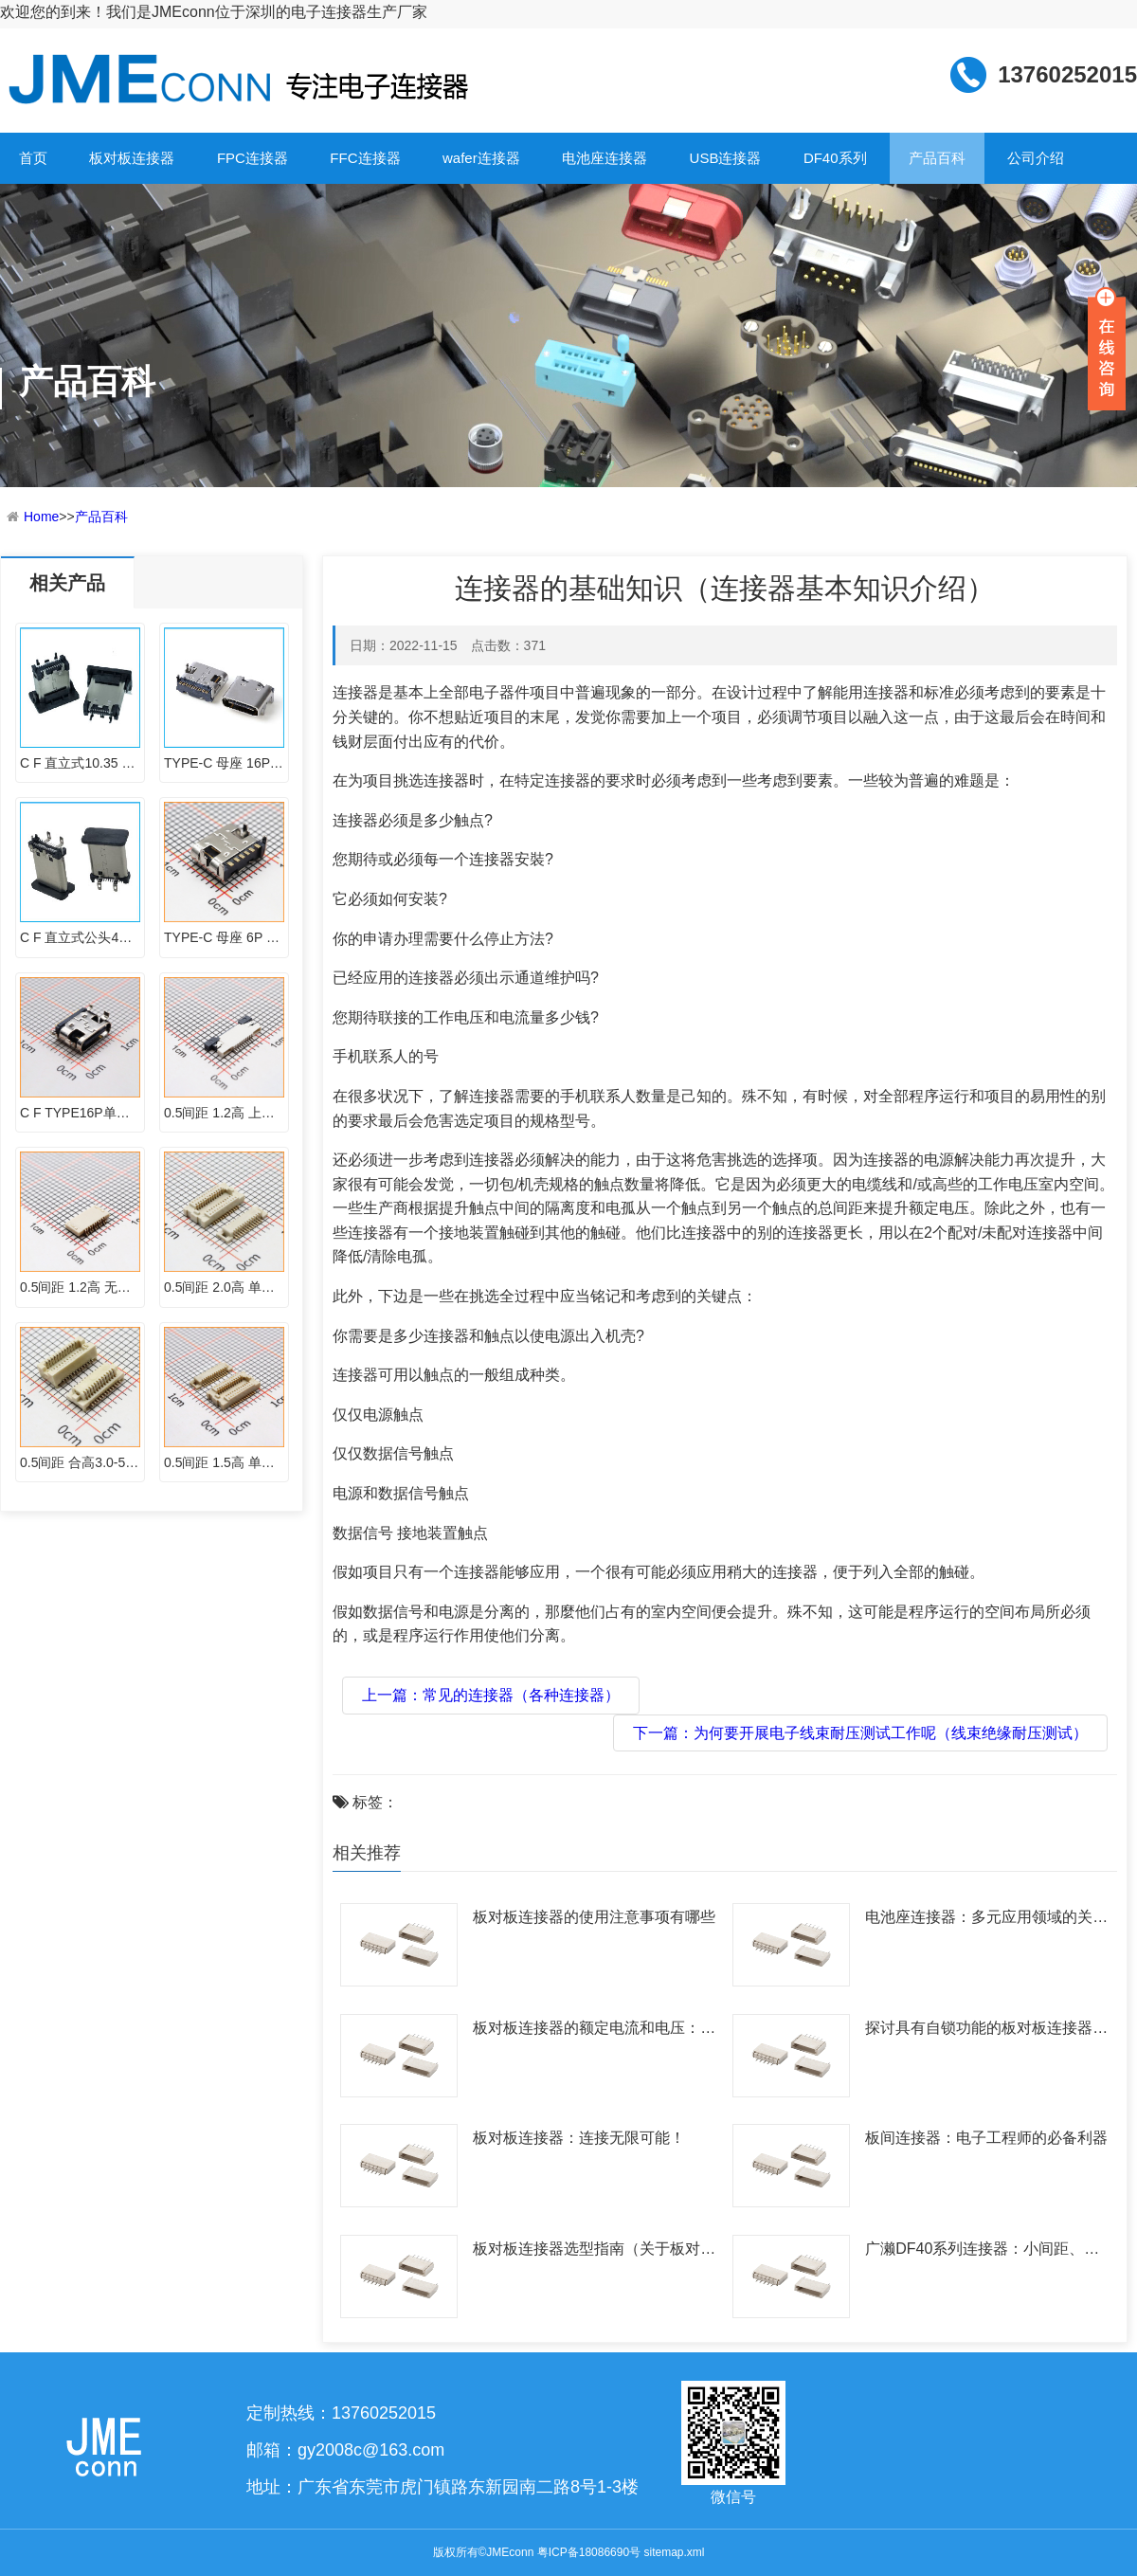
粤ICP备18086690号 (589, 2552)
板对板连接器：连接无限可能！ (579, 2138)
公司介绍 (1035, 158)
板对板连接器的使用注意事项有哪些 (594, 1917)
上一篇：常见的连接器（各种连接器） (491, 1695)
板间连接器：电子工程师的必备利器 (986, 2138)
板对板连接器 (131, 158)
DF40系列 (835, 158)
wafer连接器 (481, 158)
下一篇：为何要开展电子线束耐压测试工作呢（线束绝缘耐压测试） (860, 1733)
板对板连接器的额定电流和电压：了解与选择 (594, 2031)
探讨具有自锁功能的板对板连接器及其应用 (986, 2031)
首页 (33, 158)
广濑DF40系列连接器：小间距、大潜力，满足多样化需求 (982, 2251)
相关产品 (67, 582)
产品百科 (937, 158)
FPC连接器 (252, 158)
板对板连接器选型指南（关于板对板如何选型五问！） (594, 2251)
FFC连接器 (365, 158)
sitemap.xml (673, 2552)
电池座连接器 (604, 158)
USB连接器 (726, 158)
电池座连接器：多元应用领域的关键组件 (986, 1920)
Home (41, 516)
